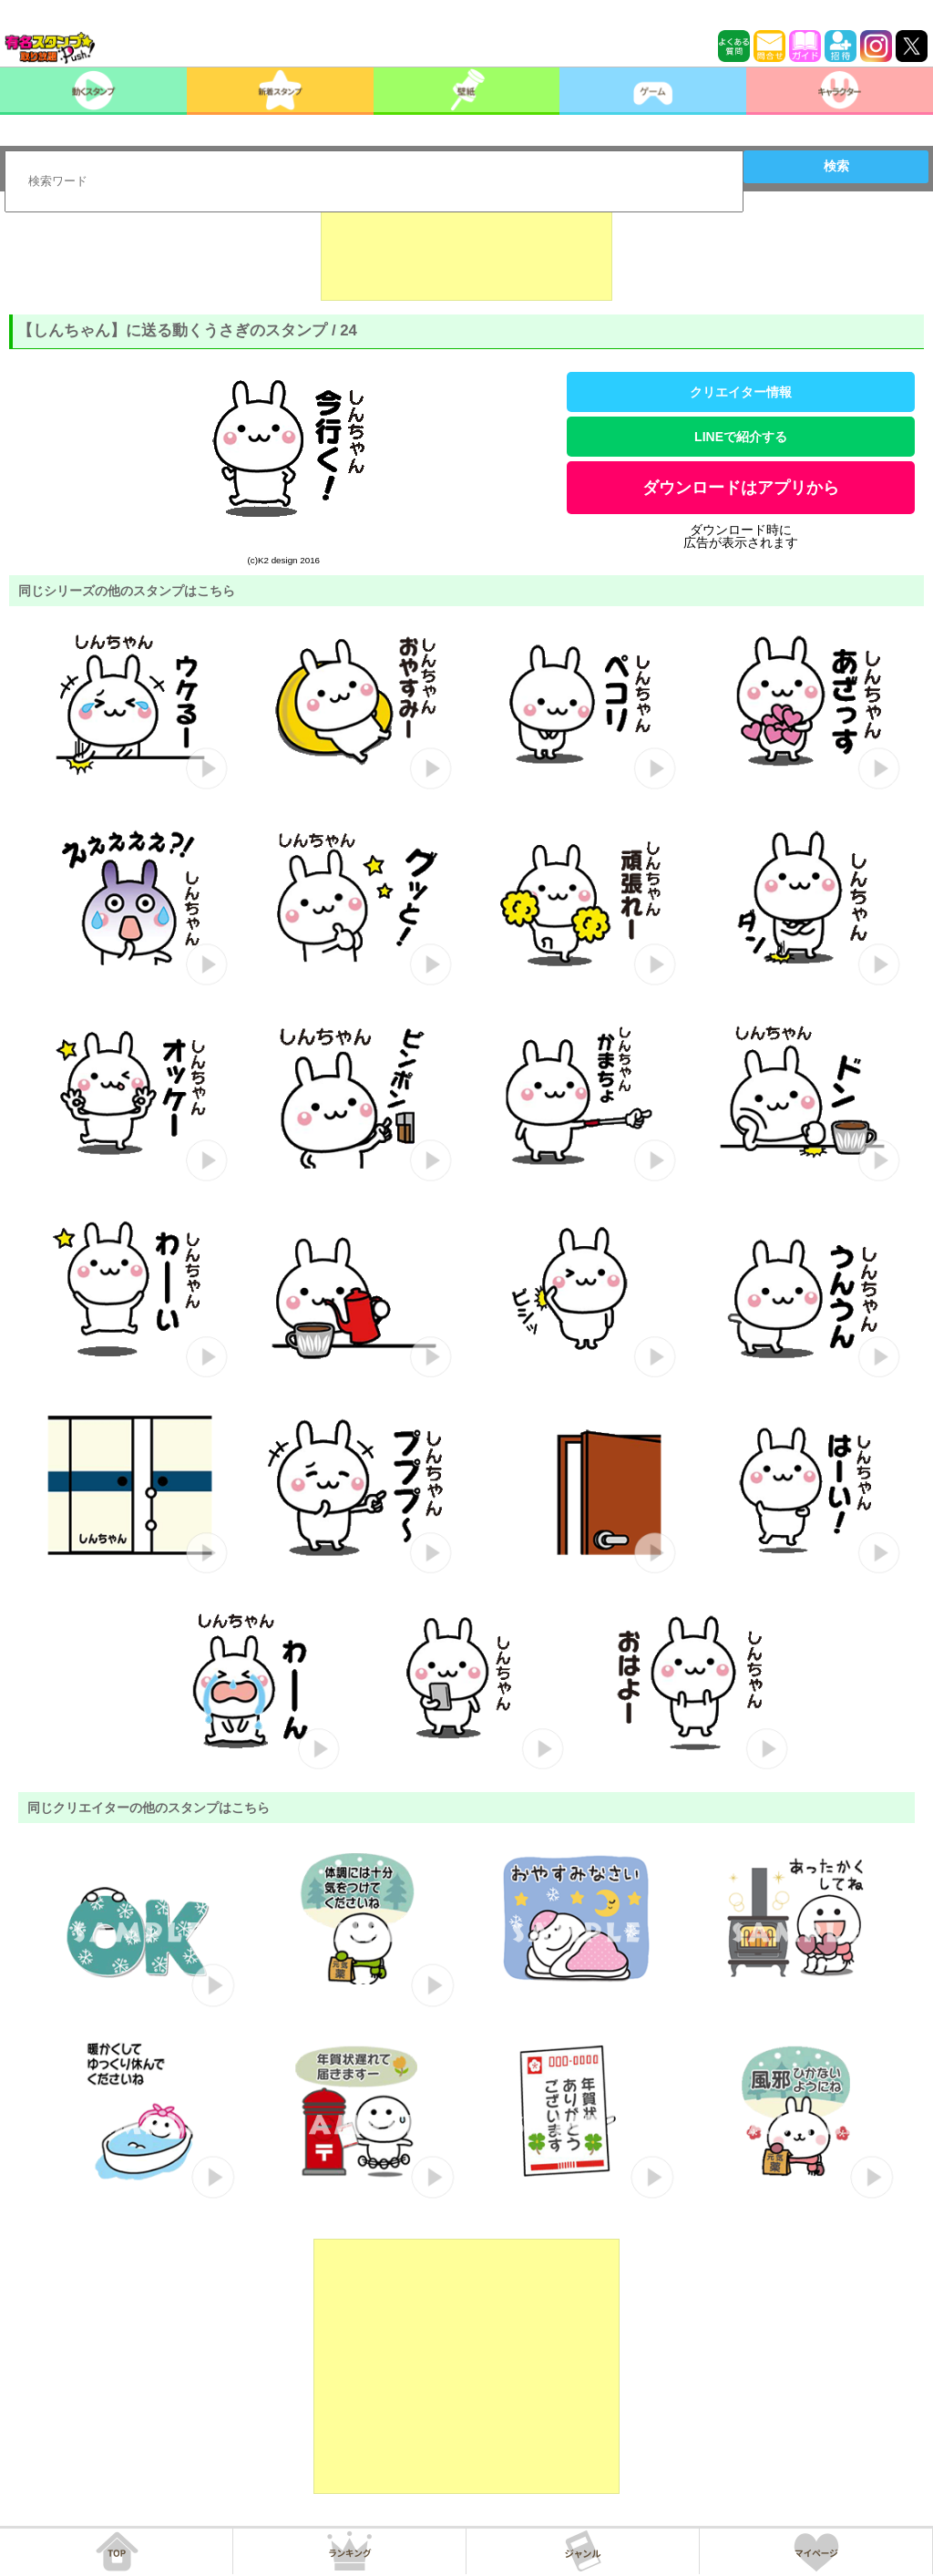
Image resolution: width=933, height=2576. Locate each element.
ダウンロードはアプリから (740, 488)
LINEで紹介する (740, 436)
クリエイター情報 (741, 392)
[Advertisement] (466, 255)
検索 (836, 166)
